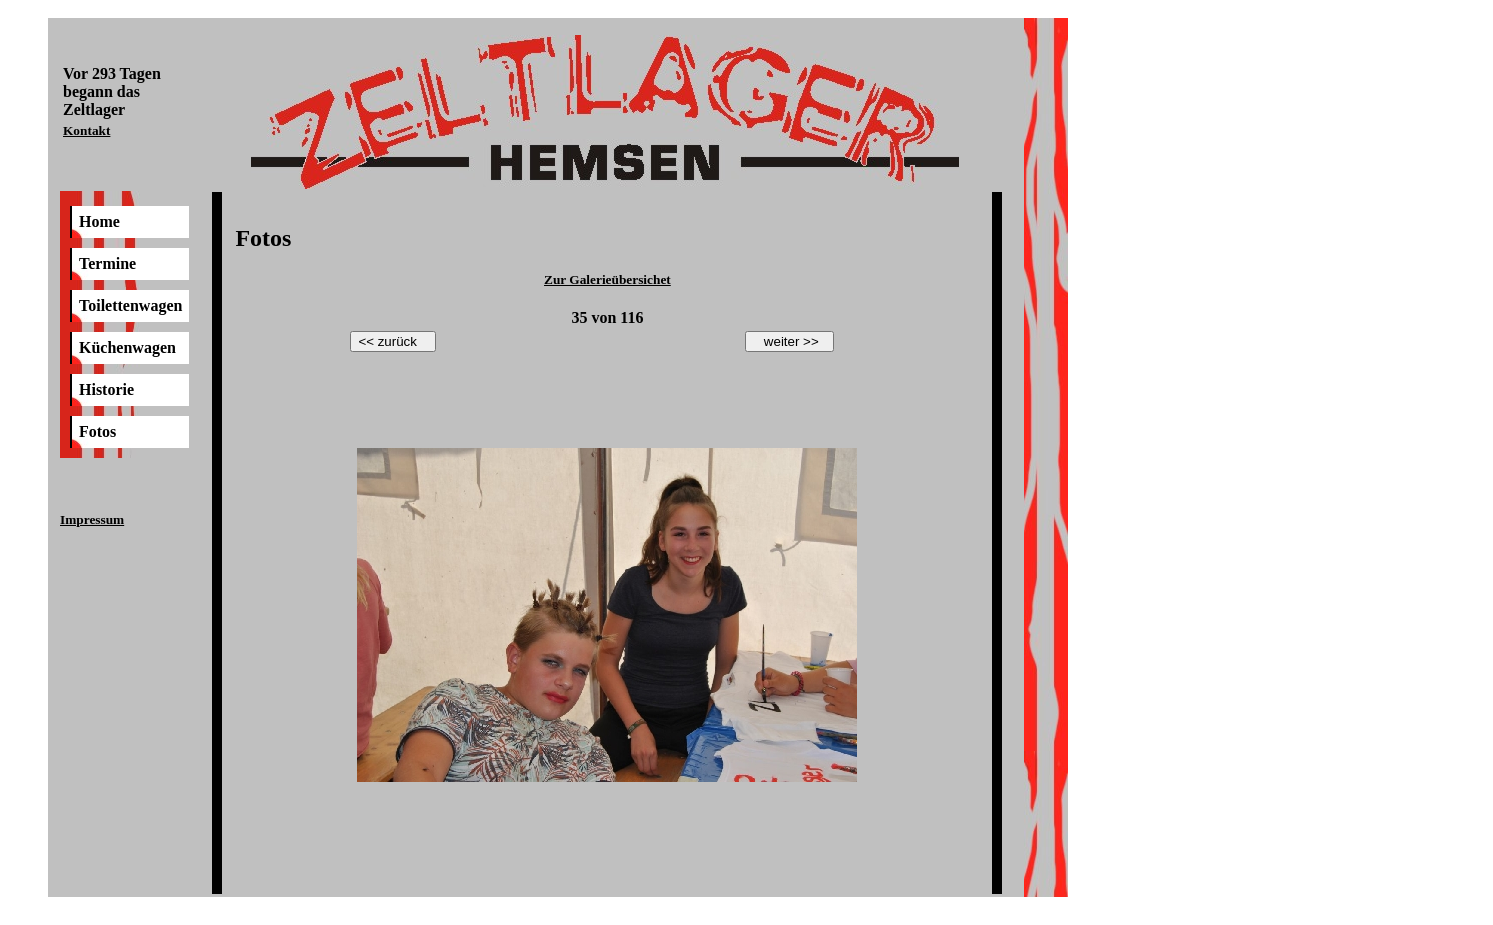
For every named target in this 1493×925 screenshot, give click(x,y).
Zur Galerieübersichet (607, 279)
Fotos (97, 431)
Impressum (92, 519)
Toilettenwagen (130, 305)
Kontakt (86, 130)
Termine (107, 263)
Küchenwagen (127, 347)
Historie (106, 389)
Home (99, 221)
